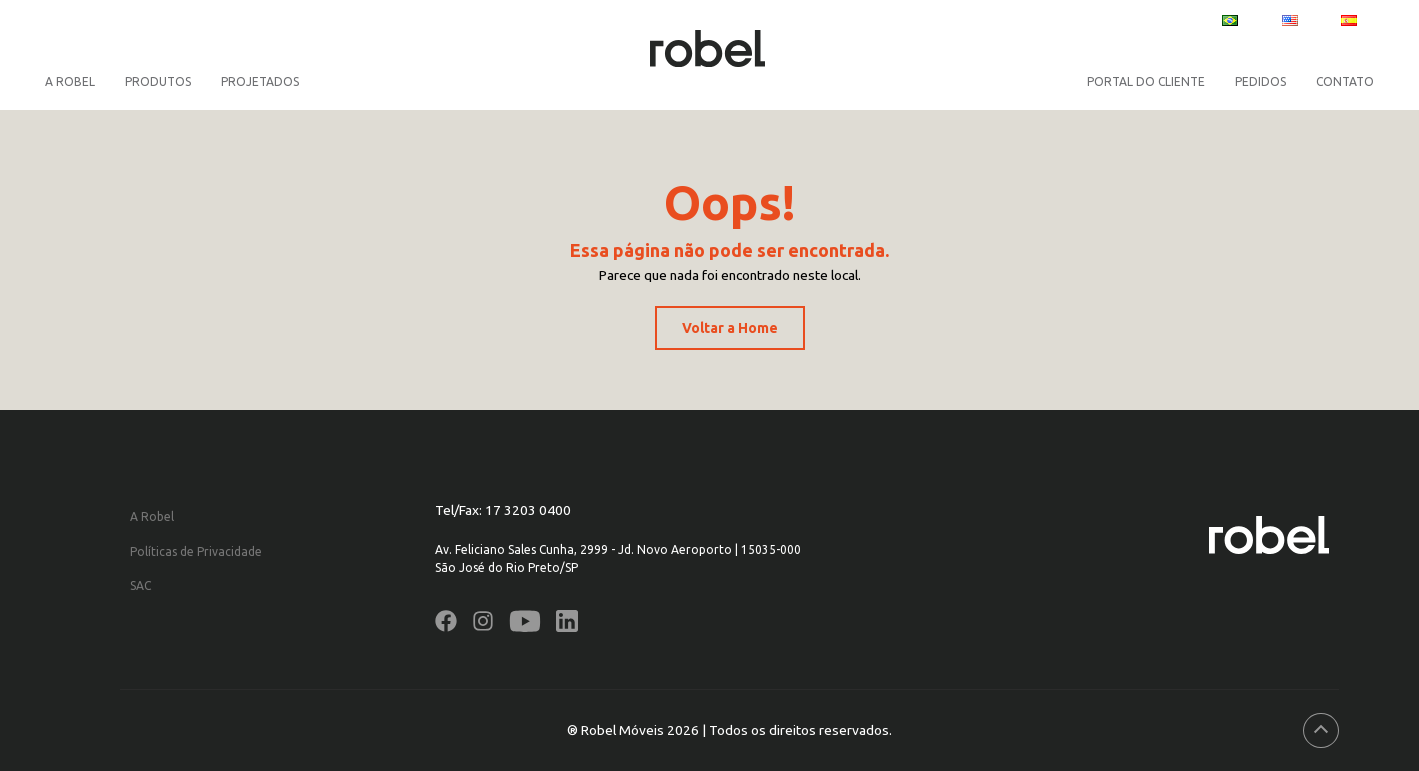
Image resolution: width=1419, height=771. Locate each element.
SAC (140, 585)
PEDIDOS (1260, 81)
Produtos (158, 81)
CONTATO (1345, 81)
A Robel (70, 81)
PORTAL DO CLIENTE (1146, 81)
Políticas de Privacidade (196, 551)
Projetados (260, 81)
